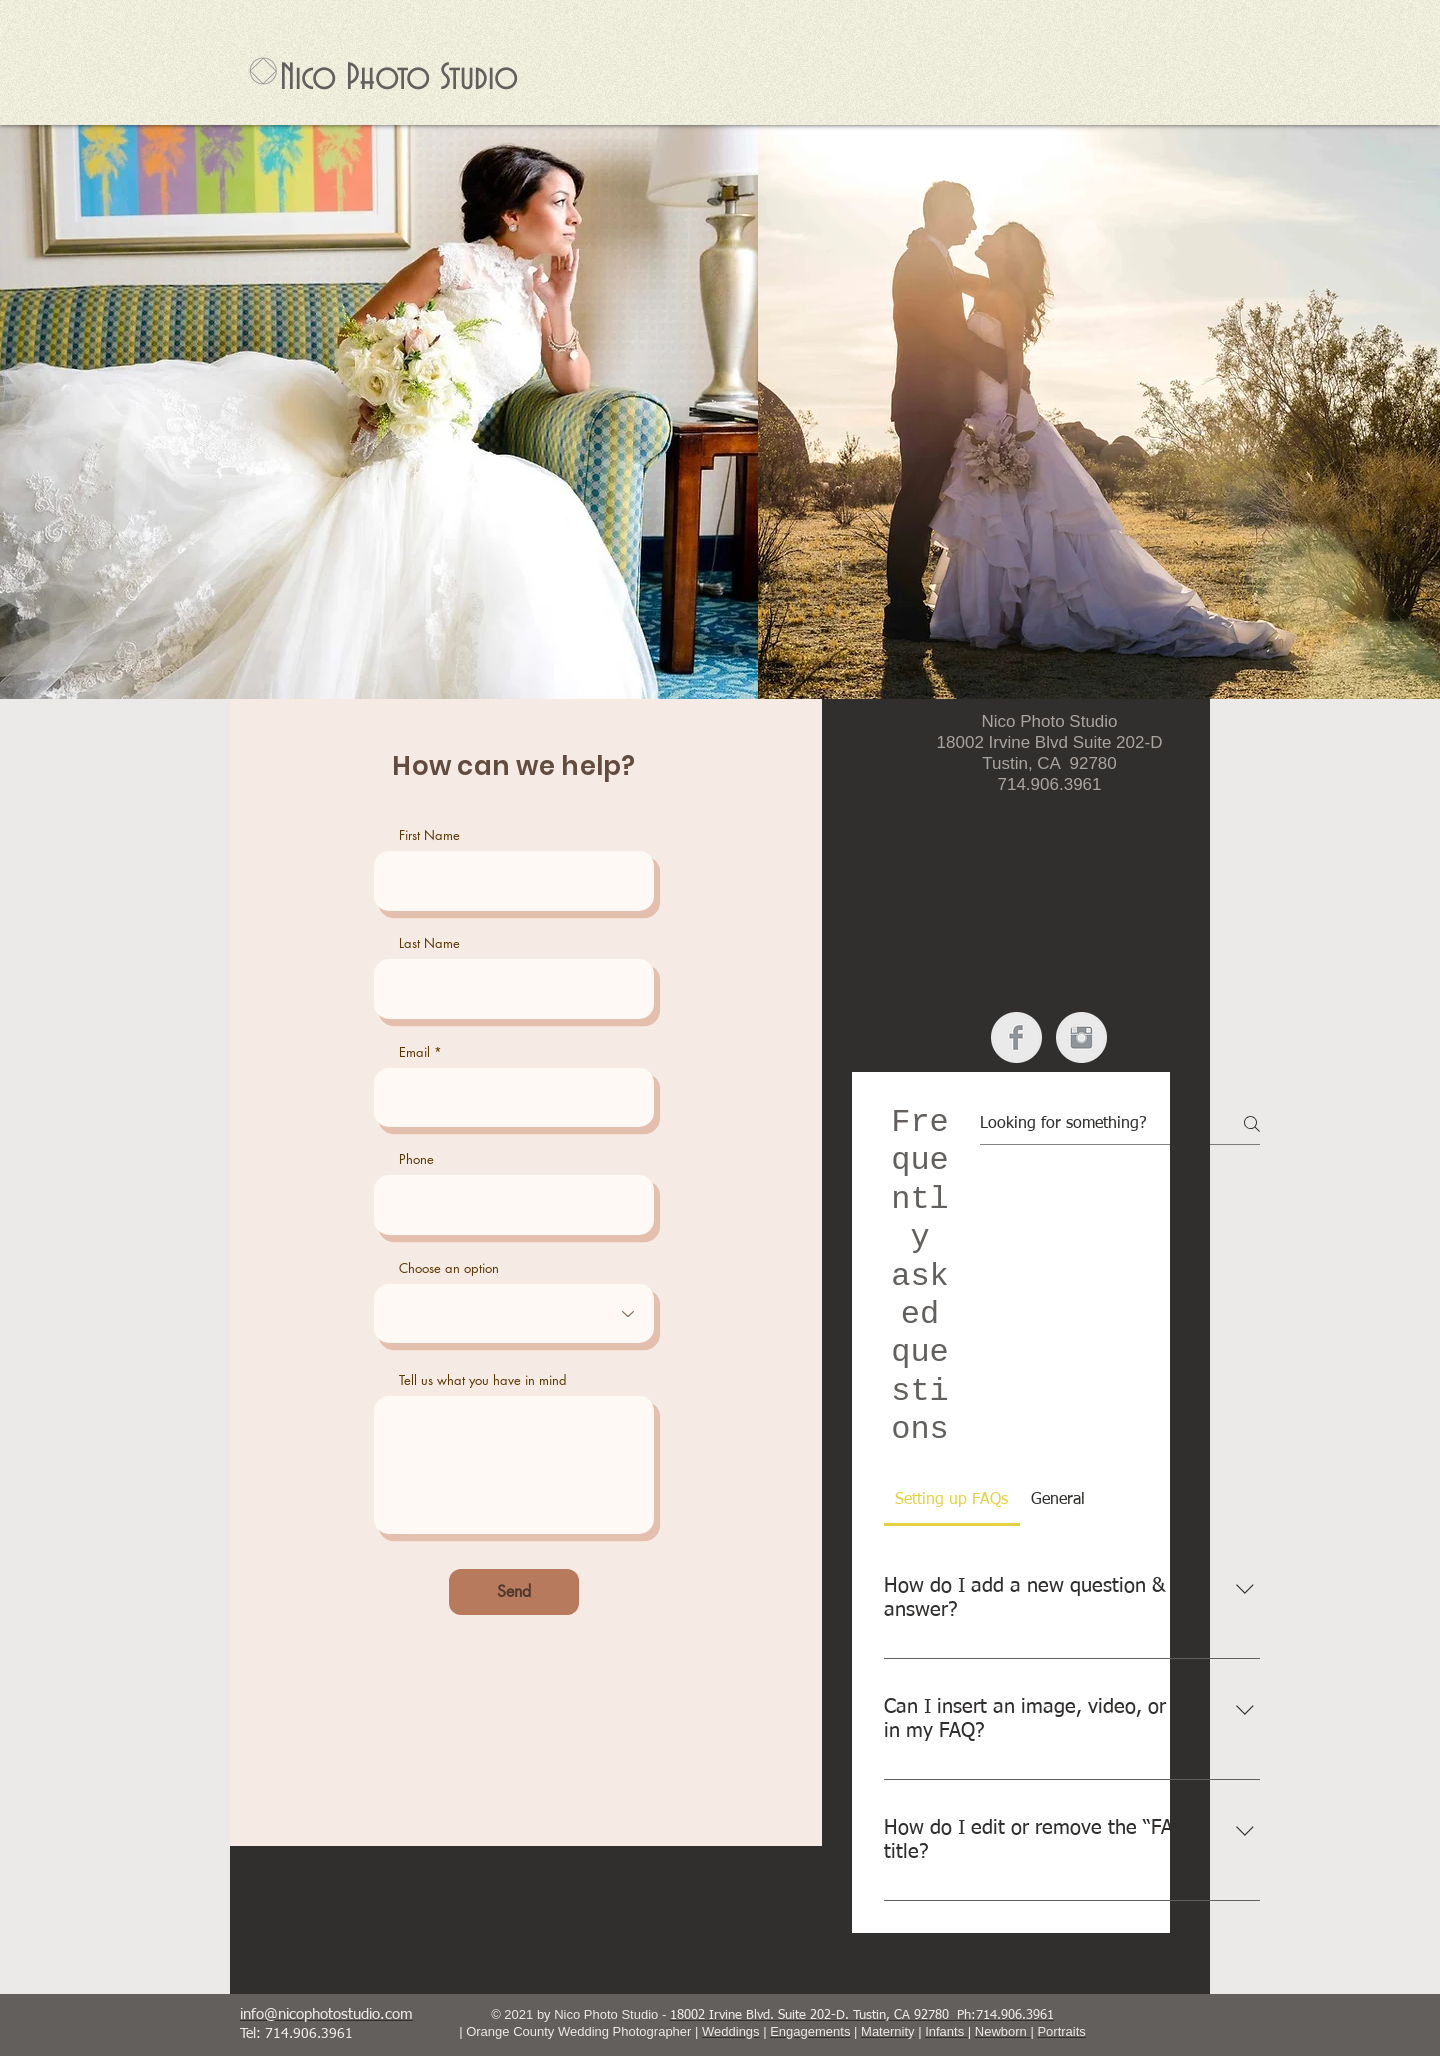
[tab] (952, 1500)
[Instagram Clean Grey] (1081, 1037)
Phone (416, 1159)
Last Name (429, 943)
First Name (429, 835)
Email (414, 1052)
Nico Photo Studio (399, 78)
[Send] (514, 1592)
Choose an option (449, 1268)
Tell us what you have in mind (483, 1380)
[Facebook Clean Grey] (1016, 1037)
